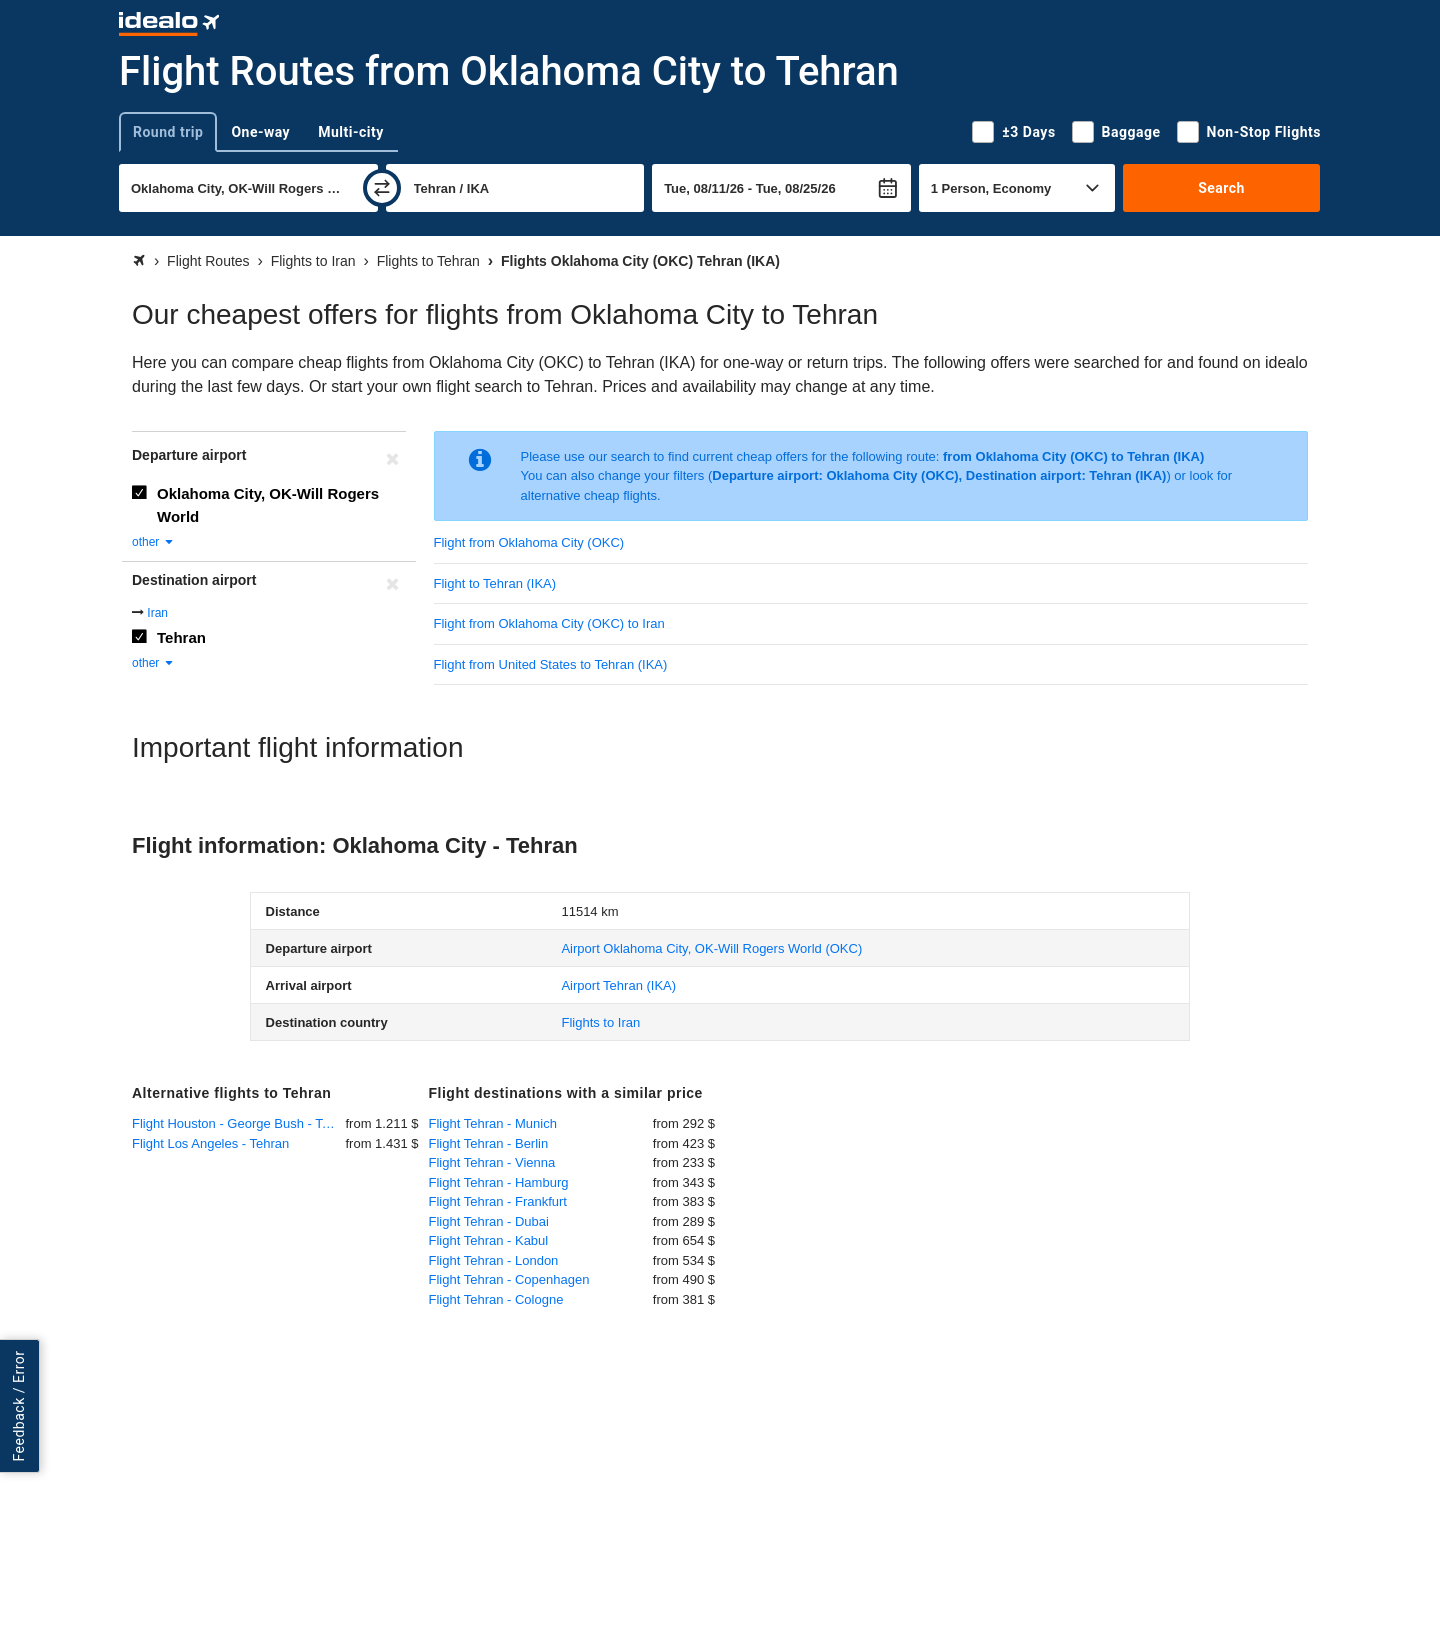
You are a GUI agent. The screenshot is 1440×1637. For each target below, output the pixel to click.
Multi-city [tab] (351, 132)
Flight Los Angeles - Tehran (210, 1143)
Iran (157, 613)
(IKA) (618, 985)
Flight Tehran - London (494, 1260)
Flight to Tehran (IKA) (495, 583)
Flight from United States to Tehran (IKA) (551, 664)
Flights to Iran (600, 1022)
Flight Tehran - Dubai (489, 1221)
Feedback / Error (19, 1406)
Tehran (181, 637)
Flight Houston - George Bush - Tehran (239, 1123)
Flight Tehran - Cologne (496, 1299)
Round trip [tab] (168, 132)
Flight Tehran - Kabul (489, 1240)
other (153, 542)
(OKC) (711, 948)
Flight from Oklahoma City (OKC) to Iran (549, 623)
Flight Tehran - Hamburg (499, 1182)
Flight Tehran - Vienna (492, 1162)
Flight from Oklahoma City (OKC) (529, 542)
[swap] (382, 188)
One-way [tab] (260, 132)
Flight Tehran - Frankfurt (498, 1201)
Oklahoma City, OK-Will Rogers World (268, 505)
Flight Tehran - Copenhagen (509, 1279)
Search (1221, 188)
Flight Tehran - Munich (493, 1123)
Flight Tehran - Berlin (489, 1143)
